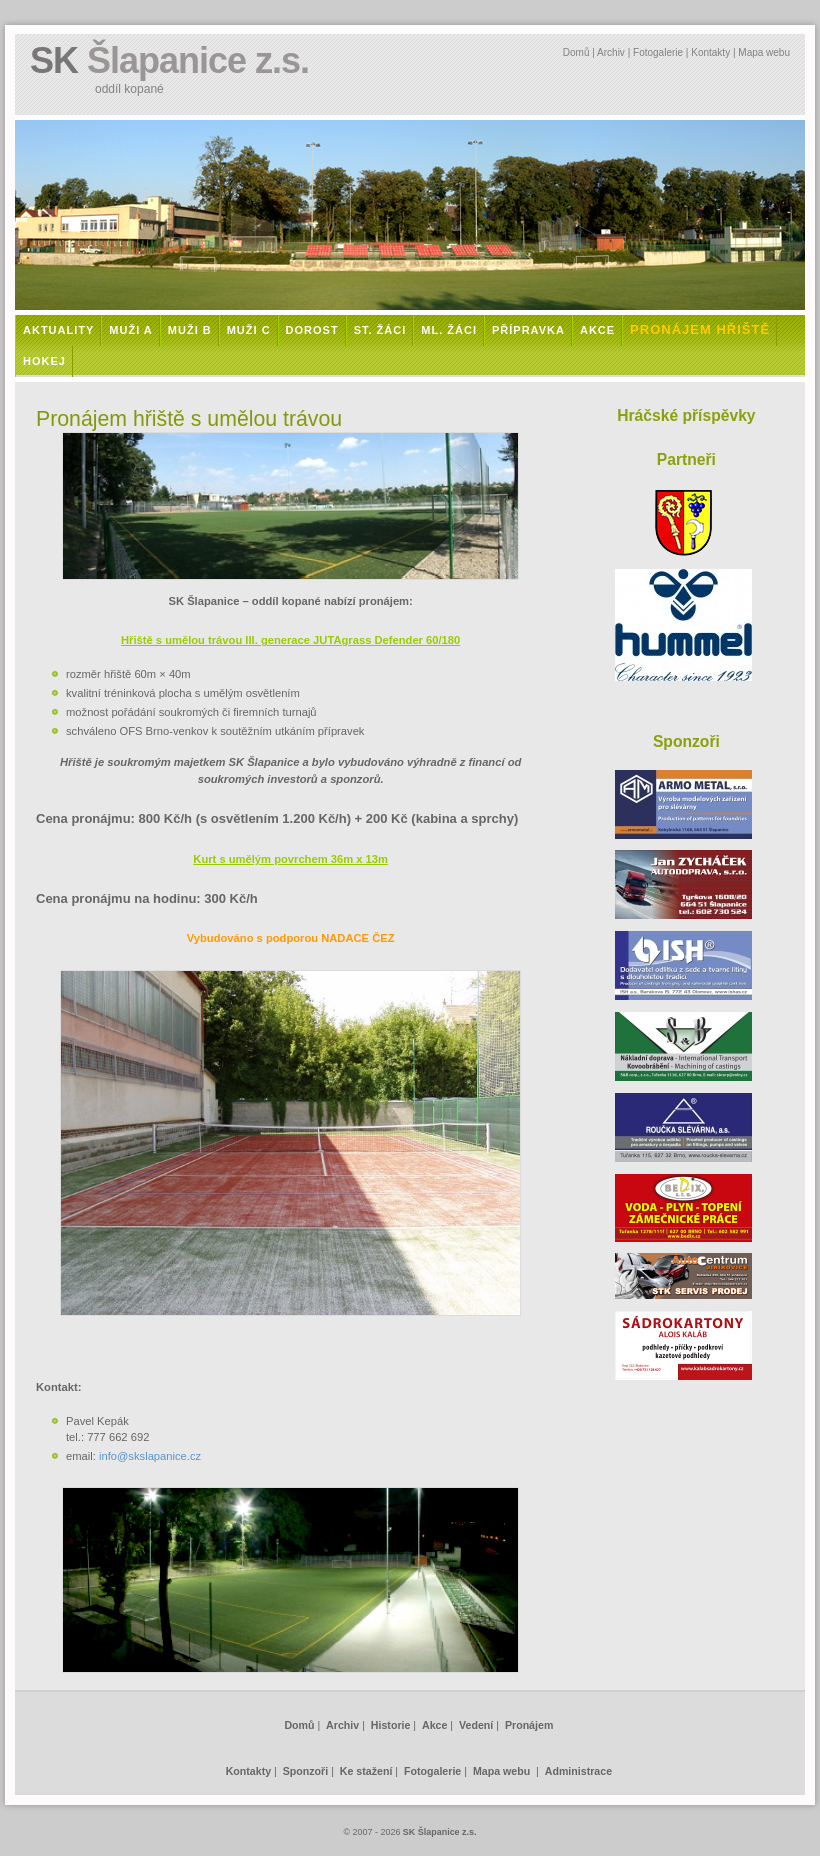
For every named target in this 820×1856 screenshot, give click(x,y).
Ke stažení (366, 1771)
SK (169, 60)
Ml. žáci (449, 330)
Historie (391, 1725)
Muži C (249, 330)
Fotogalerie (658, 52)
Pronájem (529, 1725)
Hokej (44, 361)
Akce (597, 330)
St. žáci (380, 330)
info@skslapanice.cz (150, 1456)
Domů (576, 52)
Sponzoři (305, 1771)
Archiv (611, 52)
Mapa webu (764, 52)
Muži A (130, 330)
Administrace (578, 1771)
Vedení (476, 1725)
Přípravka (528, 330)
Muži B (190, 330)
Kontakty (710, 52)
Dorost (312, 330)
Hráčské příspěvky (686, 415)
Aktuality (58, 330)
